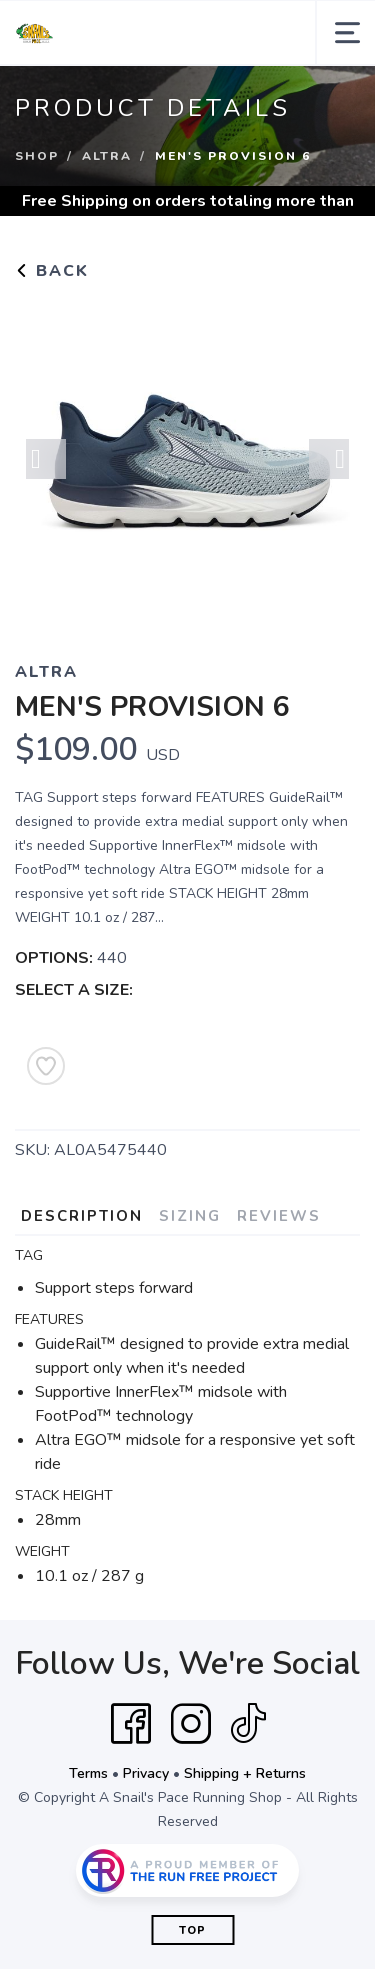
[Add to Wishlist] (46, 1066)
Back (52, 271)
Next (329, 459)
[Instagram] (191, 1724)
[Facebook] (131, 1724)
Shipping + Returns (245, 1773)
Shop (37, 156)
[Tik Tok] (248, 1724)
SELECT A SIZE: (74, 990)
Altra (107, 156)
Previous (46, 459)
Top (192, 1930)
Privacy (146, 1773)
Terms (88, 1773)
